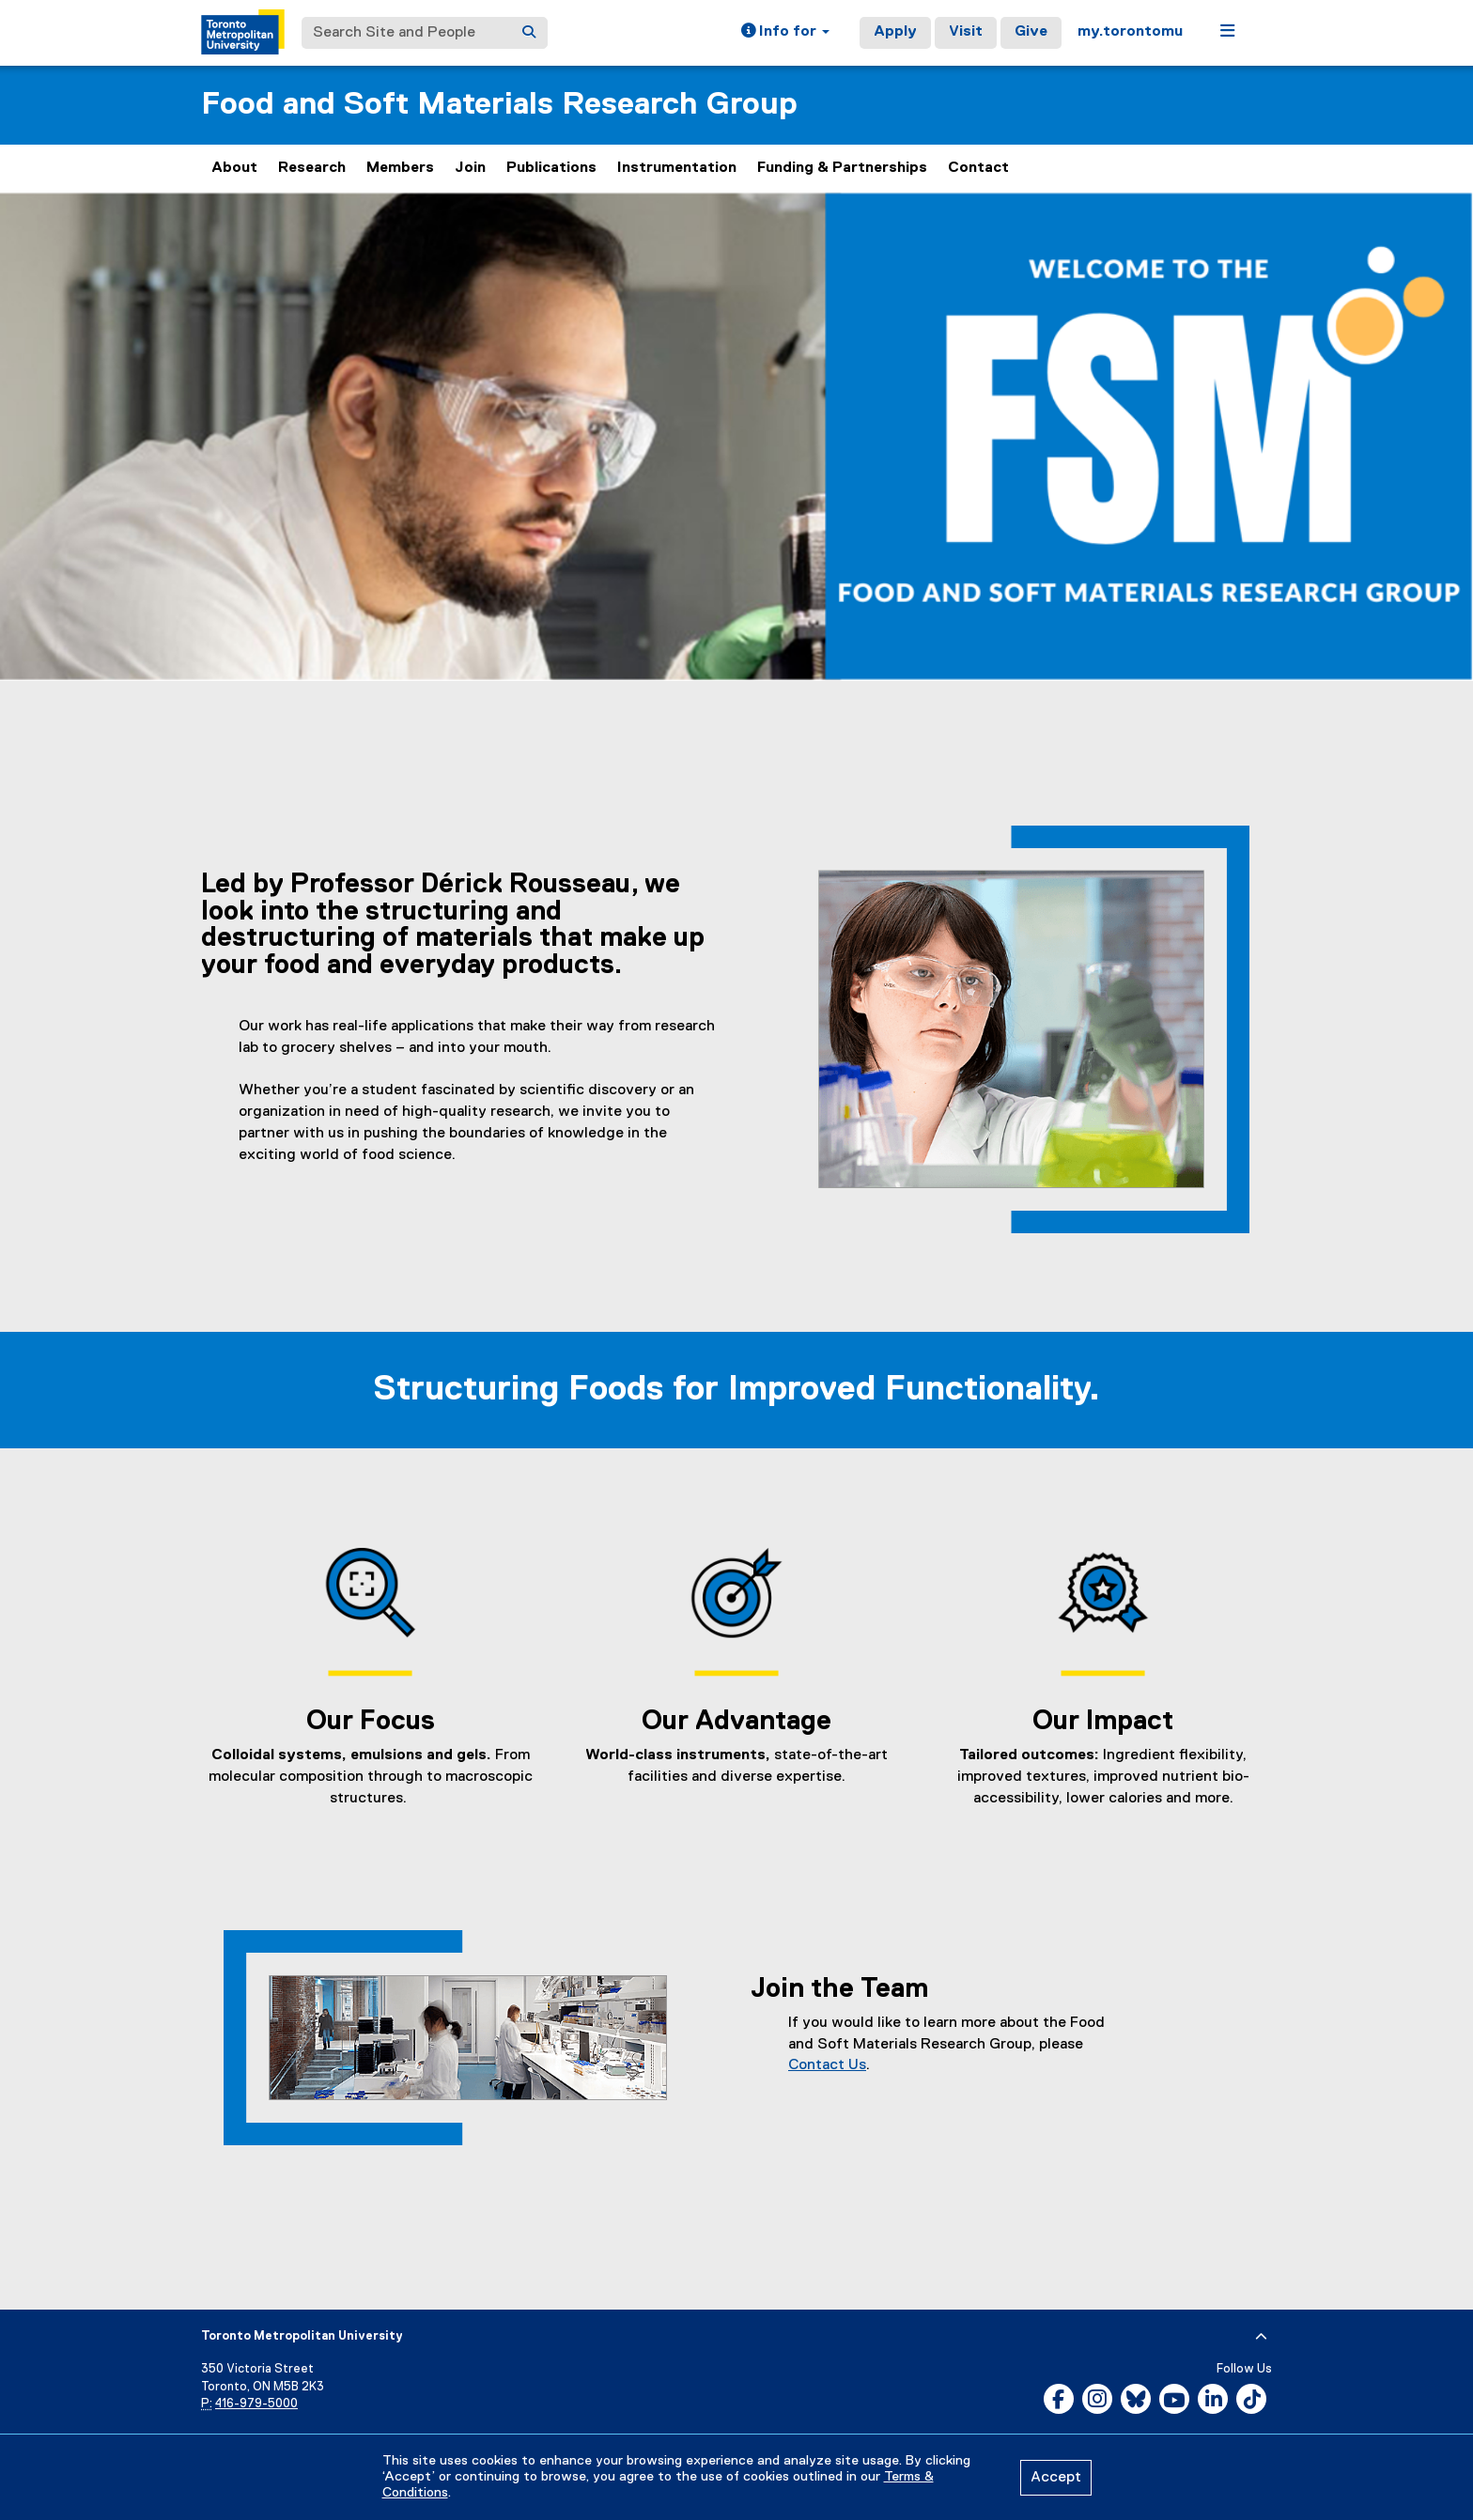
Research (312, 168)
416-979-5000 (256, 2404)
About (234, 168)
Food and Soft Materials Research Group (499, 104)
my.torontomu (1130, 31)
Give (1031, 31)
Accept (1056, 2477)
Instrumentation (676, 168)
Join (470, 168)
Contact (978, 168)
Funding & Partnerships (842, 168)
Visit (966, 31)
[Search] (529, 33)
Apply (895, 31)
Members (400, 168)
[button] (785, 33)
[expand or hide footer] (1261, 2337)
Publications (551, 168)
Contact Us (827, 2065)
